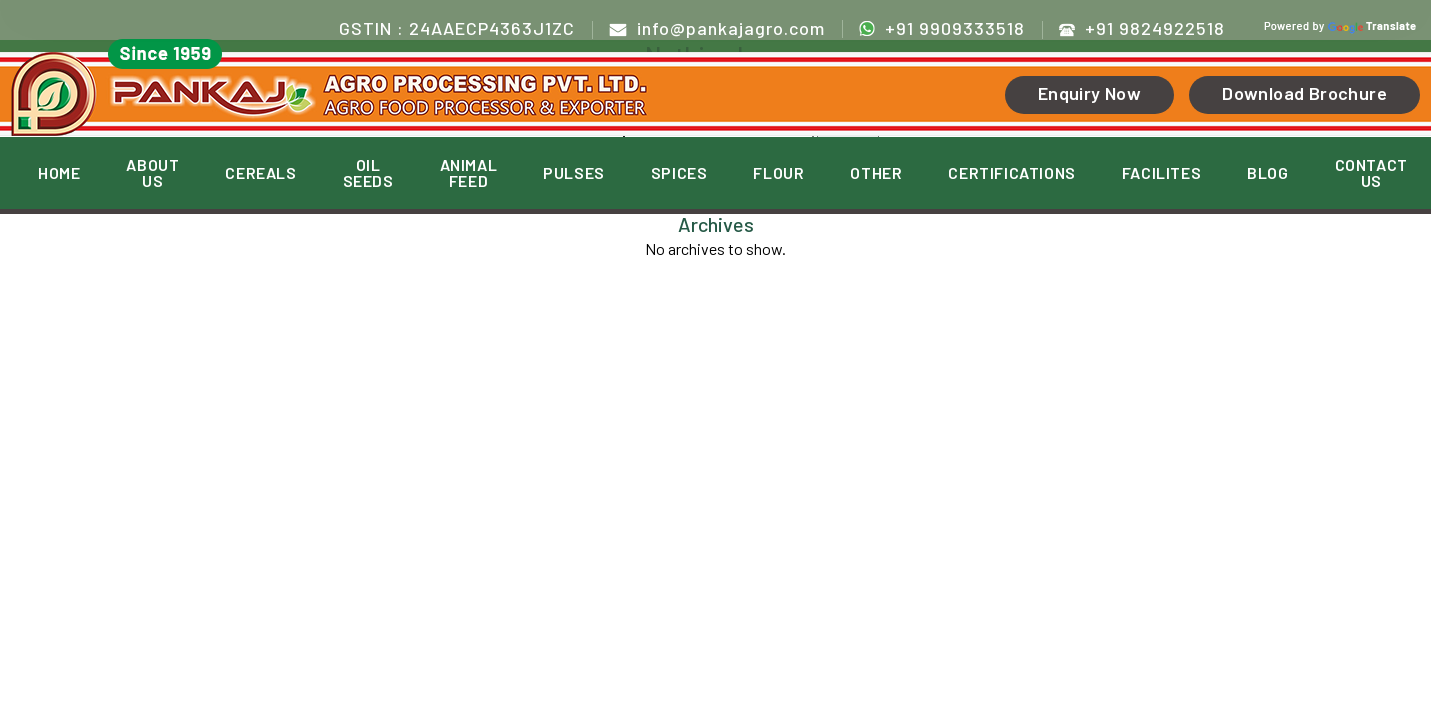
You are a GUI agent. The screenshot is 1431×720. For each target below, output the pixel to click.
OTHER (876, 173)
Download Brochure (1304, 93)
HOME (59, 173)
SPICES (679, 173)
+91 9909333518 (942, 27)
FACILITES (1161, 173)
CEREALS (260, 173)
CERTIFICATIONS (1011, 173)
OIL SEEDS (368, 173)
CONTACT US (1371, 173)
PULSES (574, 173)
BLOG (1267, 173)
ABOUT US (152, 173)
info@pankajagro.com (717, 28)
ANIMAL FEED (469, 173)
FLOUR (778, 173)
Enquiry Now (1089, 93)
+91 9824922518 (1142, 28)
